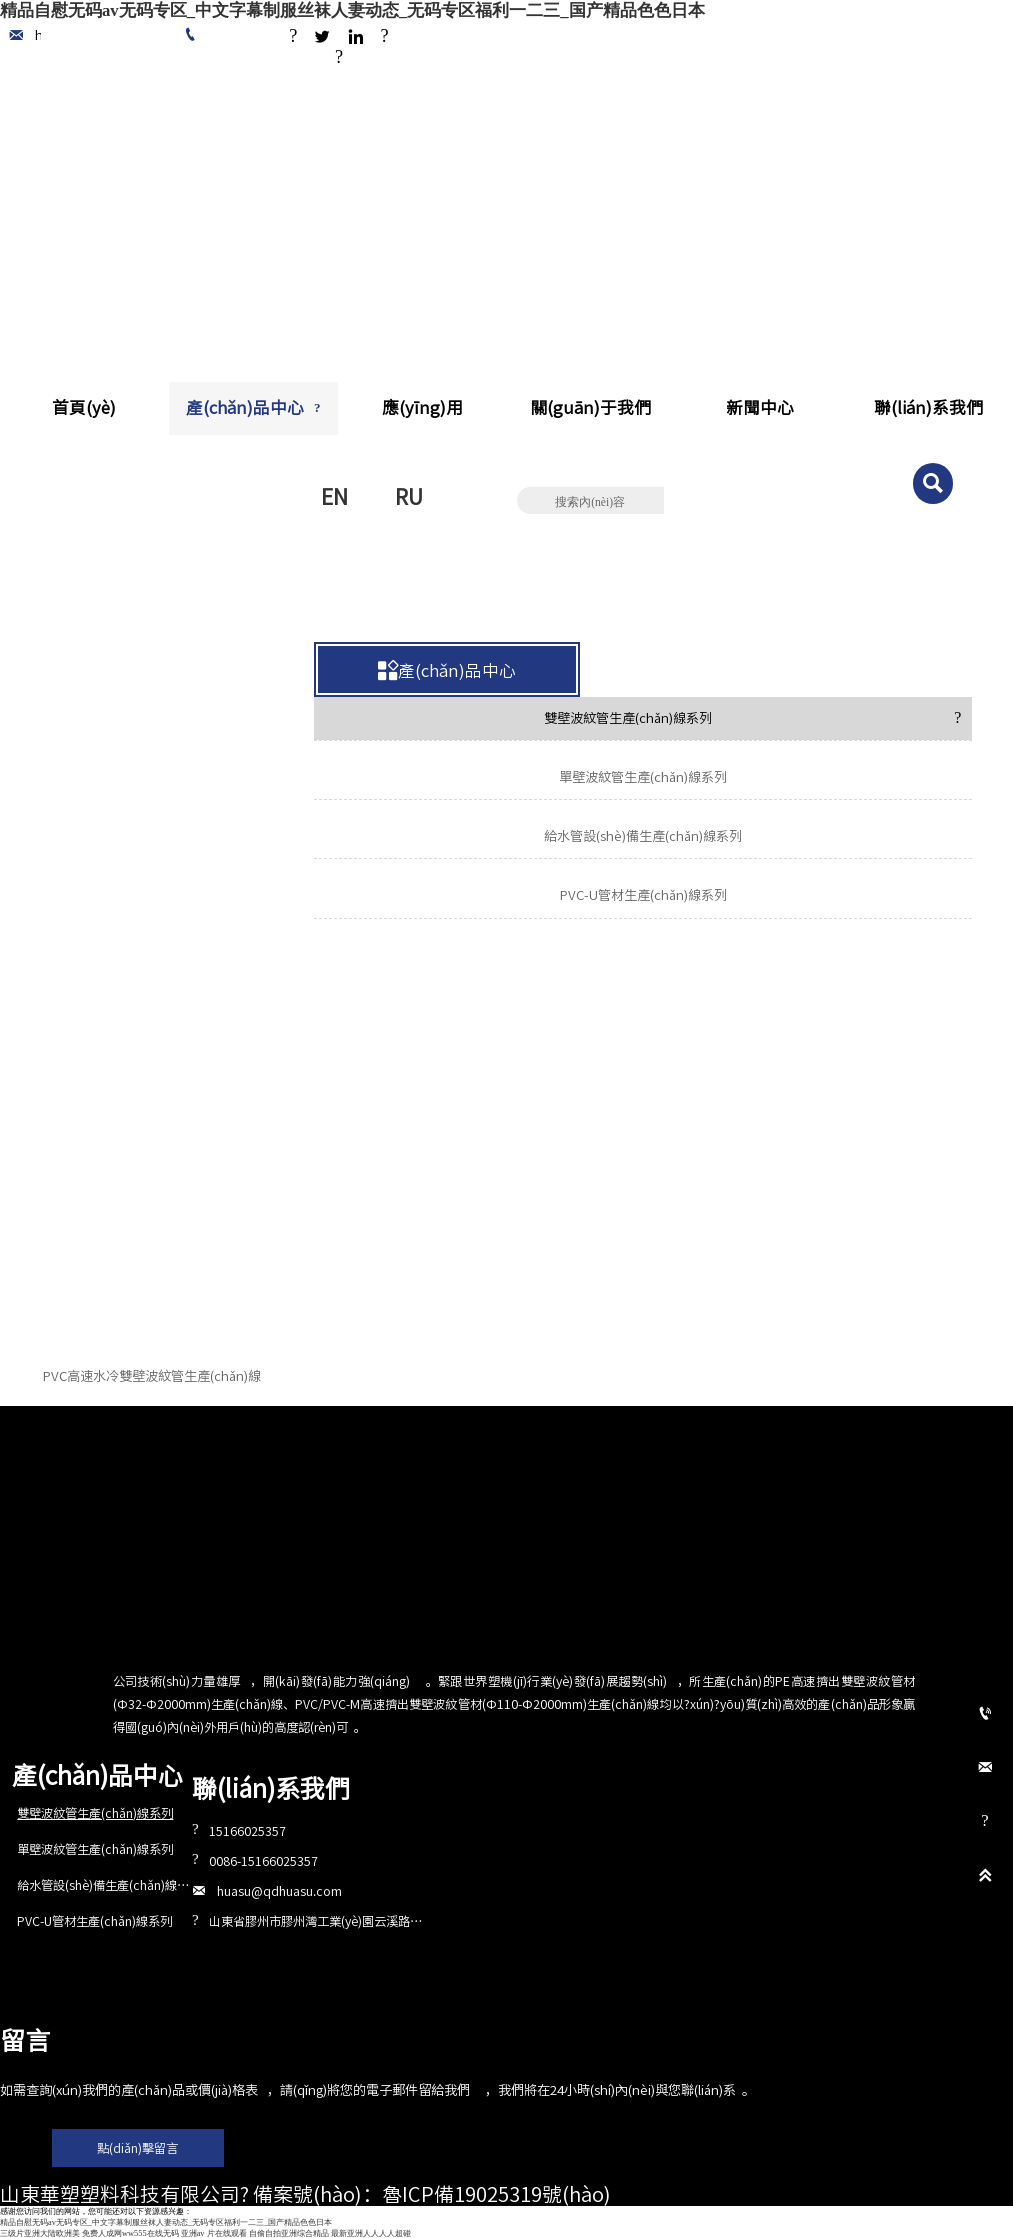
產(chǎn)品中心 (142, 604)
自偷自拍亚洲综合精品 (289, 2233)
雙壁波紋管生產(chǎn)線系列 (274, 604)
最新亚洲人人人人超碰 (371, 2233)
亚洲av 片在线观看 (214, 2233)
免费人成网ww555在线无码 (130, 2233)
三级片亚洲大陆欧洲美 (40, 2233)
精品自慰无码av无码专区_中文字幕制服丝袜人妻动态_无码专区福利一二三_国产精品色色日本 (352, 10)
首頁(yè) (66, 604)
